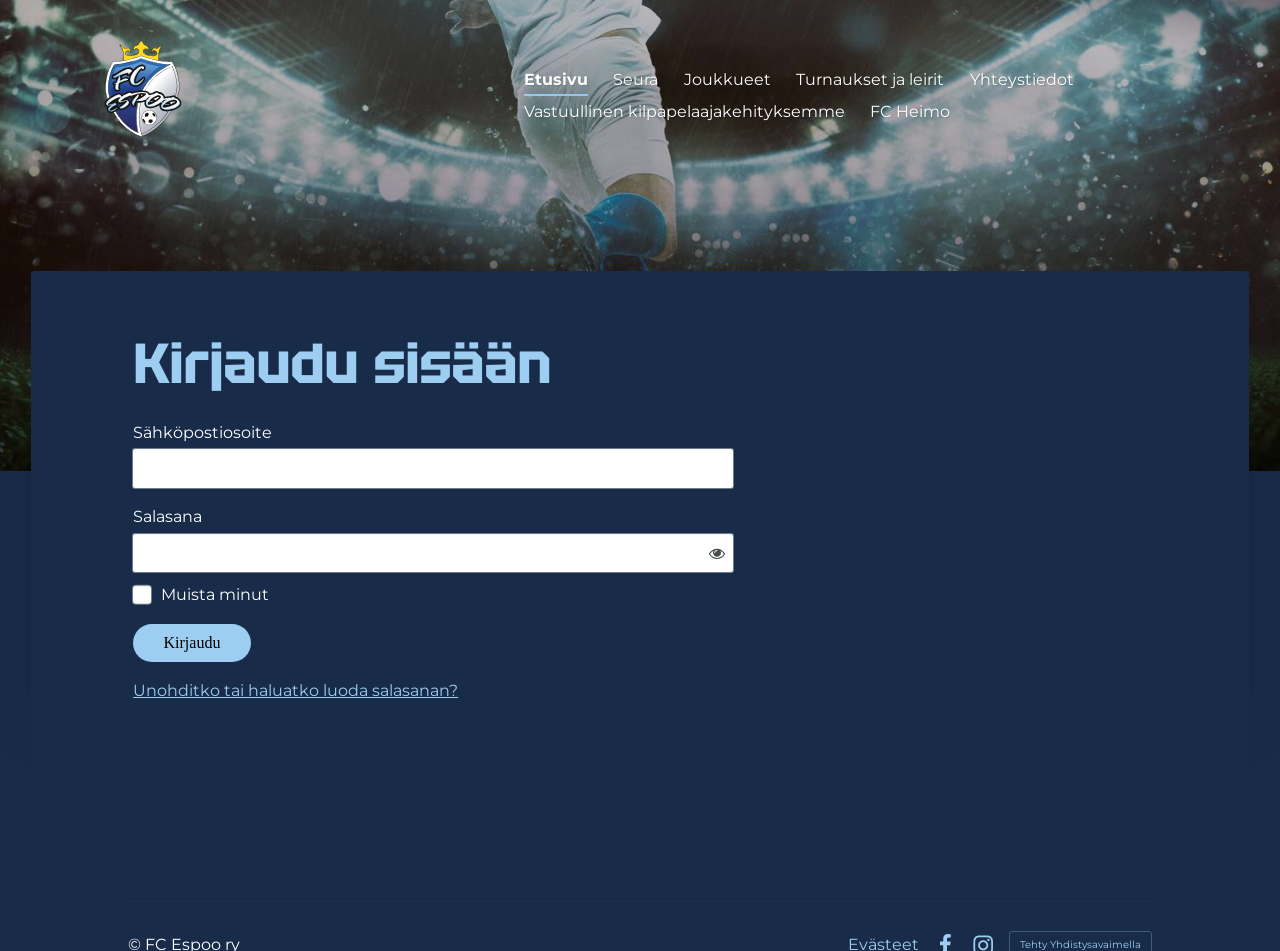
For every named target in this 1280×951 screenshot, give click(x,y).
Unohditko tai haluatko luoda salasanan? (487, 631)
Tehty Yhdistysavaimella (1080, 885)
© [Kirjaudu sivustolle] (136, 885)
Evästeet (883, 886)
